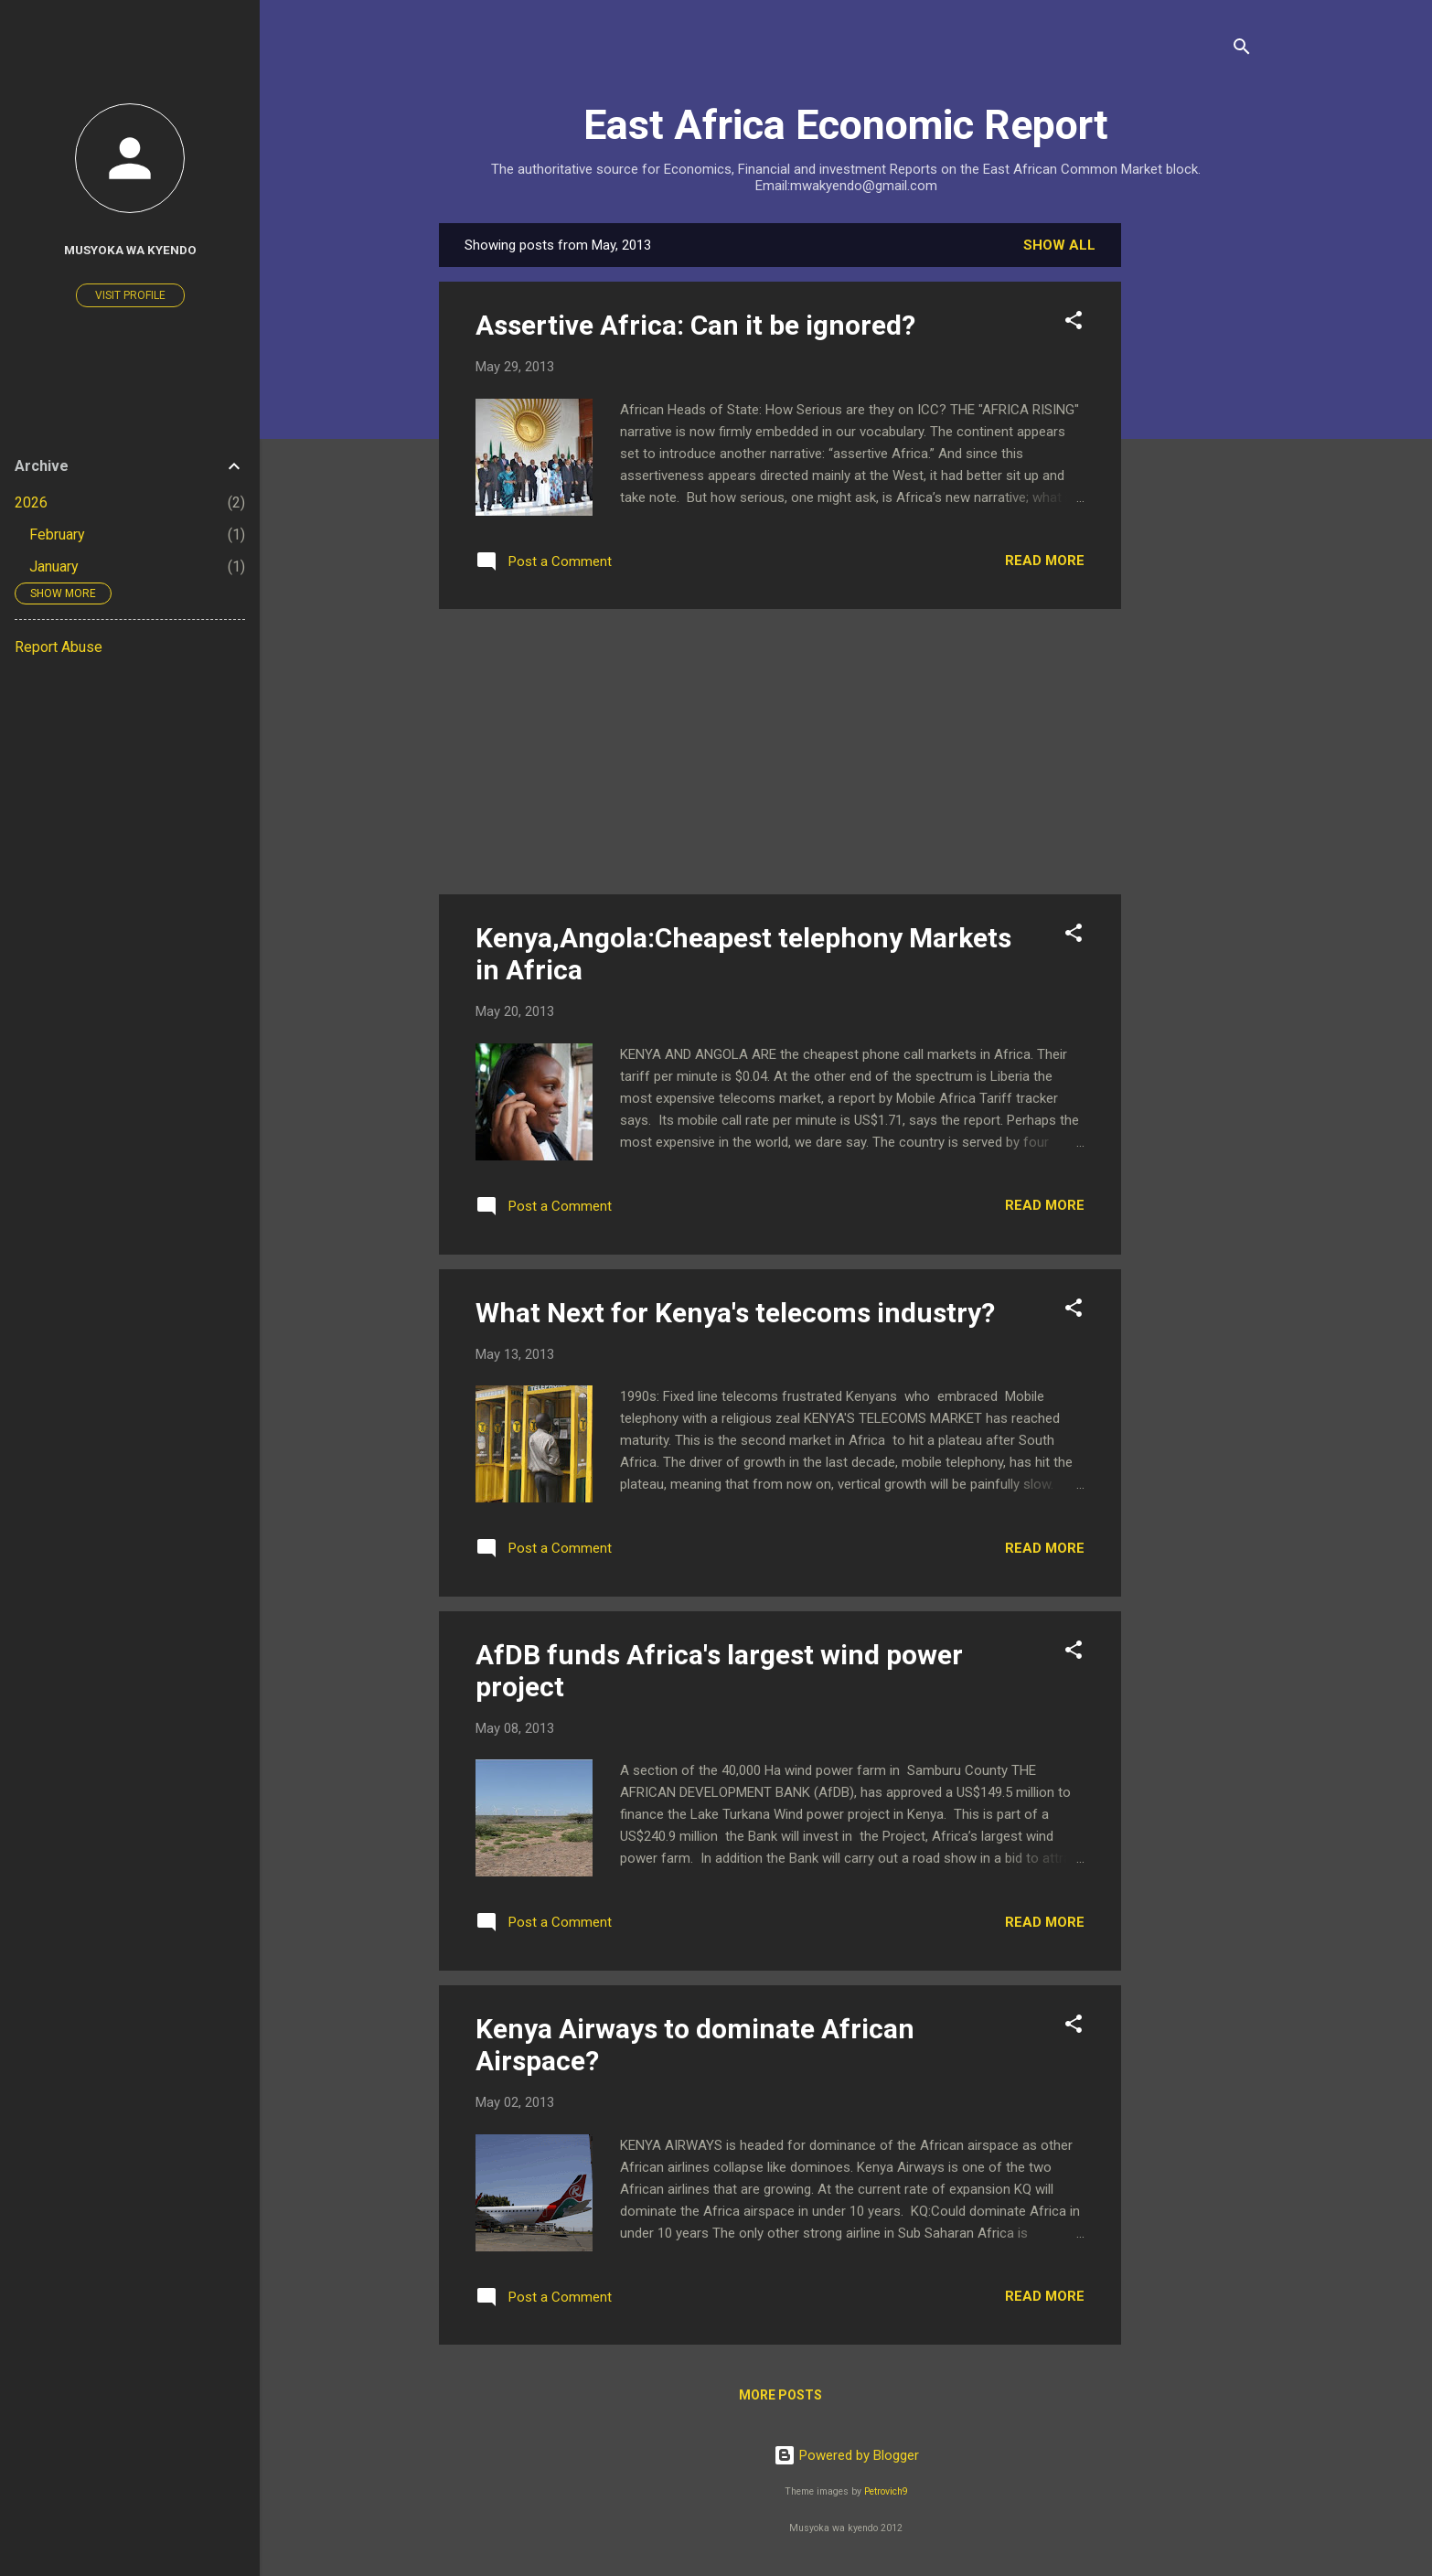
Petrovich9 (886, 2491)
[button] (1074, 323)
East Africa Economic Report (845, 125)
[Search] (1242, 50)
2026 (31, 502)
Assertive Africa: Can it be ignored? (695, 325)
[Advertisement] (1194, 497)
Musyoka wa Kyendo (130, 249)
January (54, 566)
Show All (1059, 245)
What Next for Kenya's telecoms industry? (735, 1313)
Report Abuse (58, 647)
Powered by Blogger (846, 2455)
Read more (1045, 560)
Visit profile (130, 295)
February (57, 534)
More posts (780, 2395)
